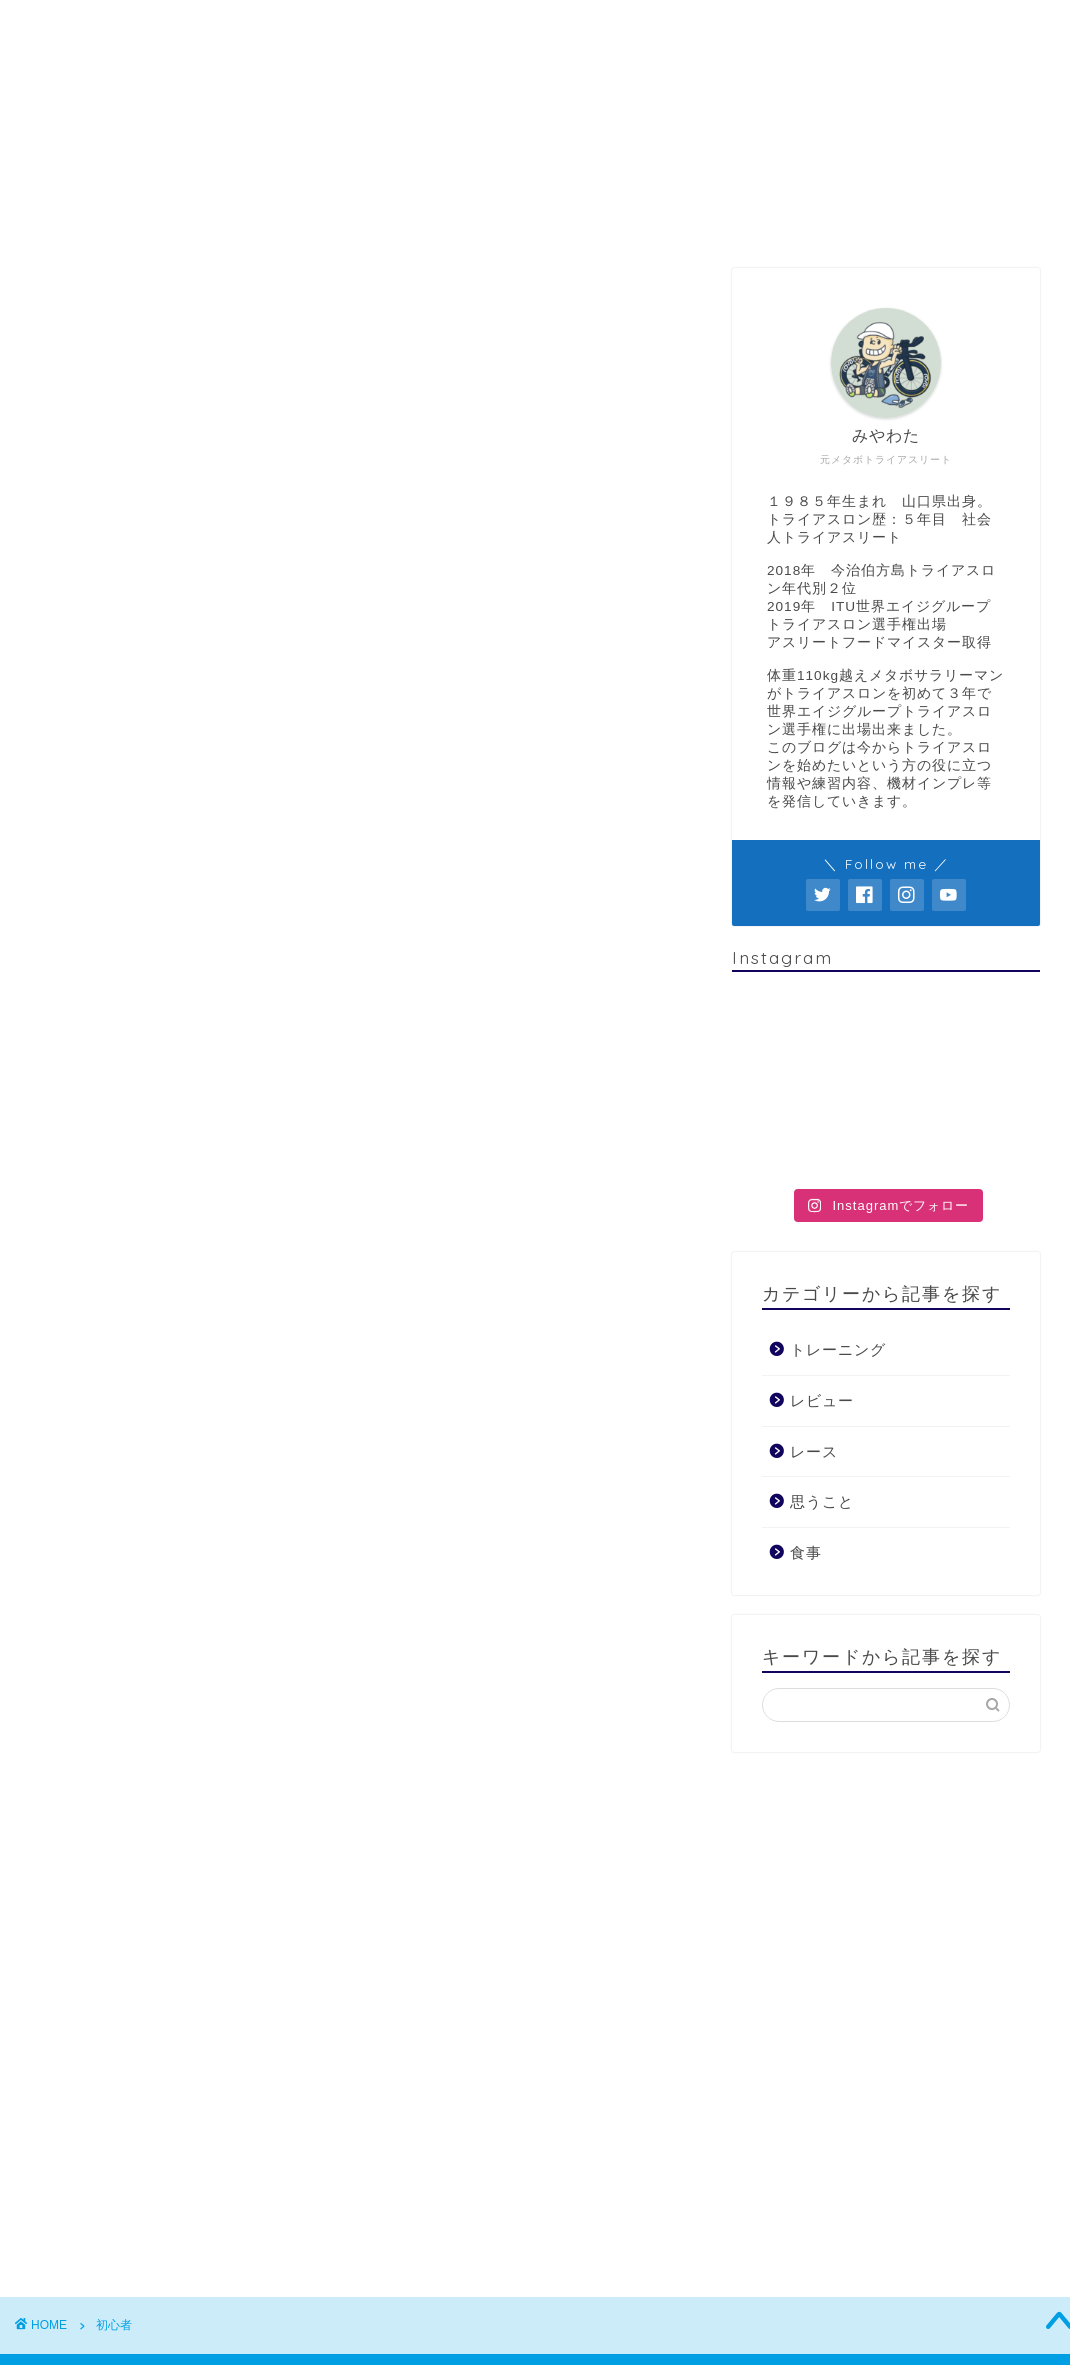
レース (729, 216)
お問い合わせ (933, 216)
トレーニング (379, 216)
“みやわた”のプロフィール (185, 216)
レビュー (509, 216)
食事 (819, 216)
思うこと (623, 216)
